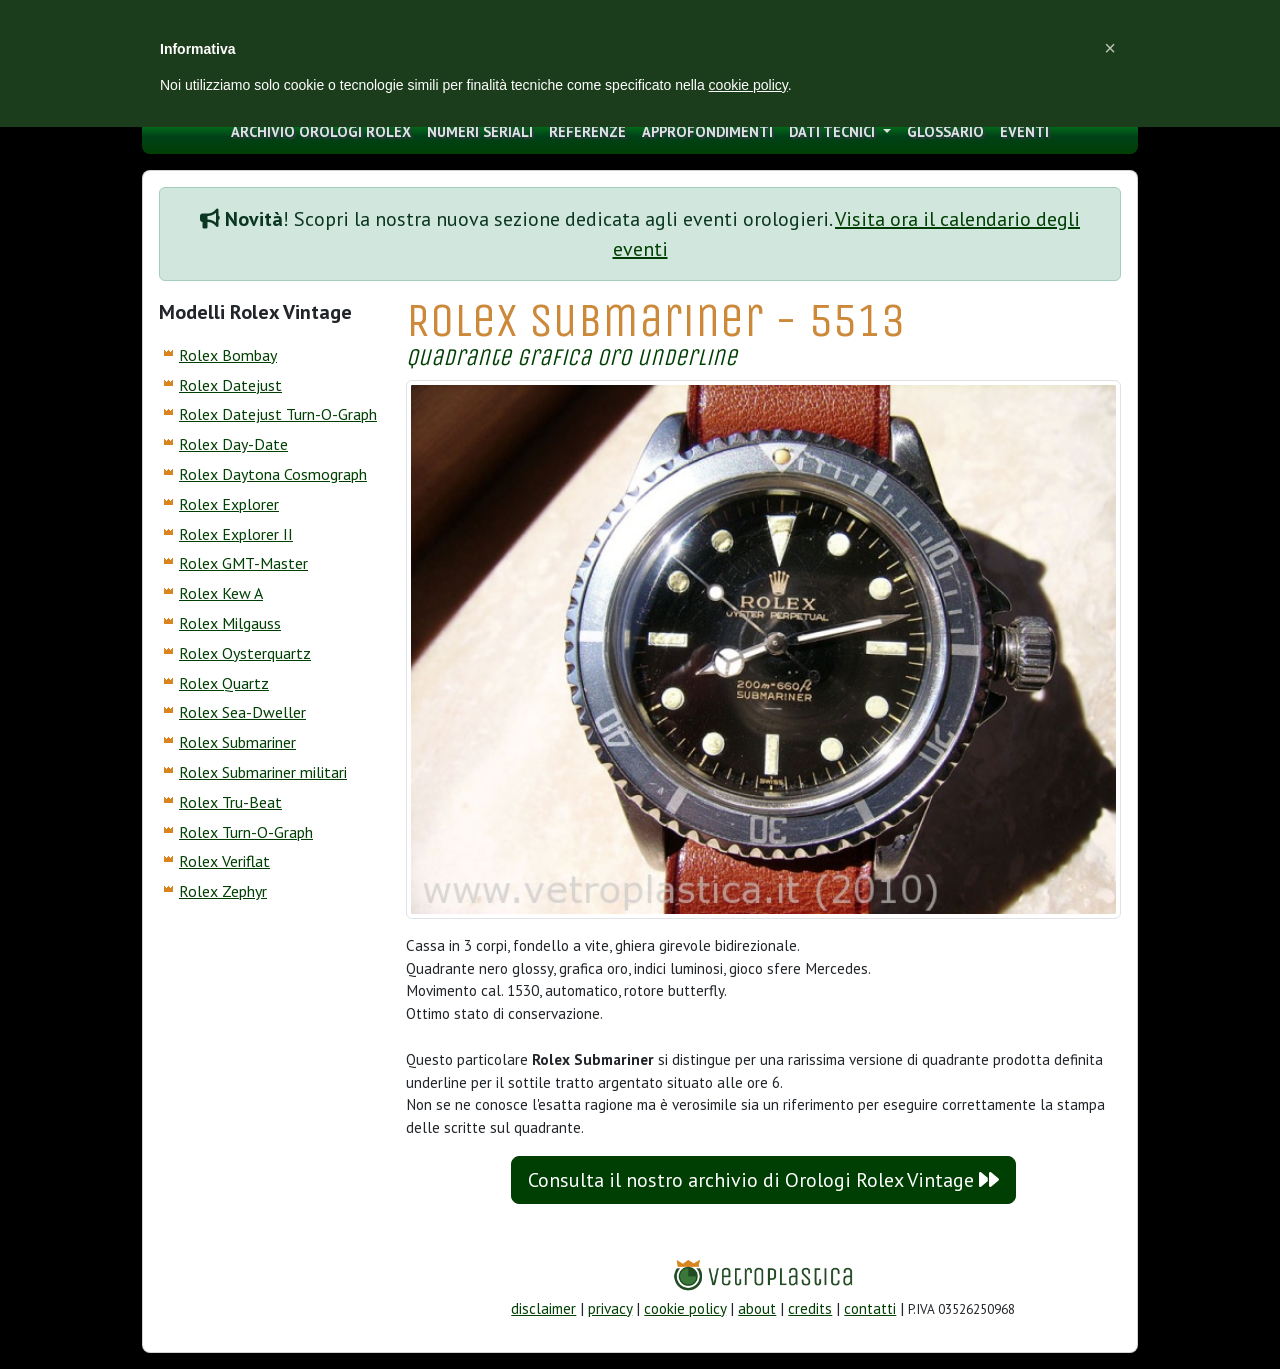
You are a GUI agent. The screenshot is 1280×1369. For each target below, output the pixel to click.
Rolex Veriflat (224, 861)
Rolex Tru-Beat (230, 802)
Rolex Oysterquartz (245, 653)
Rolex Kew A (221, 593)
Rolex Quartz (224, 683)
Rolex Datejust (230, 385)
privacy (610, 1308)
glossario (945, 131)
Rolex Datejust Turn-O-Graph (278, 414)
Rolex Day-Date (233, 444)
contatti (870, 1308)
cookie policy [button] (748, 85)
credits (810, 1308)
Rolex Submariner (237, 742)
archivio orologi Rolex (321, 131)
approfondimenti (707, 131)
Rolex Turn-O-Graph (246, 832)
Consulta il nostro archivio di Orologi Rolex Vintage (763, 1180)
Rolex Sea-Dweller (242, 712)
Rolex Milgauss (230, 623)
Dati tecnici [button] (834, 131)
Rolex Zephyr (223, 891)
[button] (1110, 48)
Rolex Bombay (228, 355)
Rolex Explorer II (236, 534)
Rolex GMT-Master (243, 563)
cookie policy (685, 1308)
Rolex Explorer (229, 504)
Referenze (587, 131)
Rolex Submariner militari (263, 772)
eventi (1024, 131)
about (757, 1308)
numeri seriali (480, 131)
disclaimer (543, 1308)
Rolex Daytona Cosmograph (273, 474)
